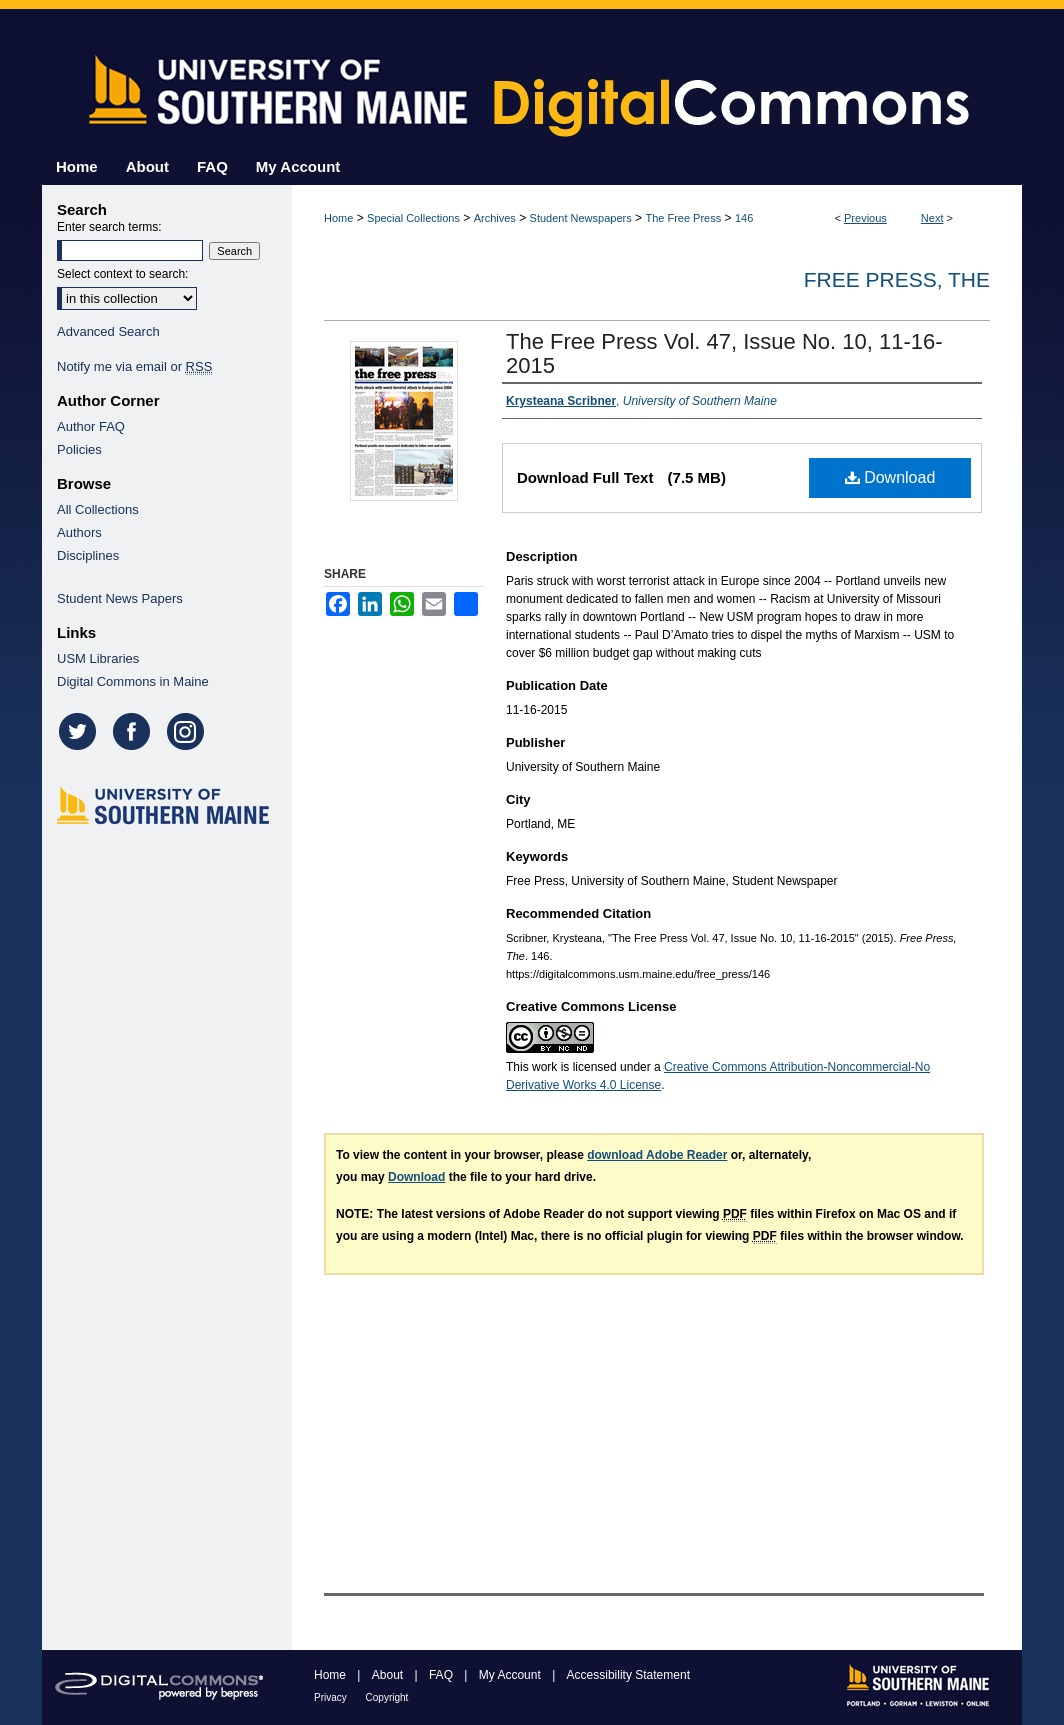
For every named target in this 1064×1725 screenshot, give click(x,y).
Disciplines (88, 555)
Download (890, 477)
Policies (79, 449)
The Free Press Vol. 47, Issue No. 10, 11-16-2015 (724, 353)
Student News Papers (120, 598)
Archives (495, 218)
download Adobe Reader (657, 1155)
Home (338, 218)
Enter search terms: (109, 227)
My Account (511, 1675)
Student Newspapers (581, 218)
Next (932, 218)
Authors (79, 532)
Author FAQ (91, 426)
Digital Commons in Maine (133, 681)
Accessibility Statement (628, 1675)
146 (744, 218)
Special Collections (413, 218)
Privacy (332, 1697)
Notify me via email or (134, 366)
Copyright (387, 1697)
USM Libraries (98, 658)
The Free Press (683, 218)
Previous (865, 218)
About (389, 1675)
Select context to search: (122, 274)
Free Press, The (897, 279)
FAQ (442, 1675)
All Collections (98, 509)
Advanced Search (108, 331)
